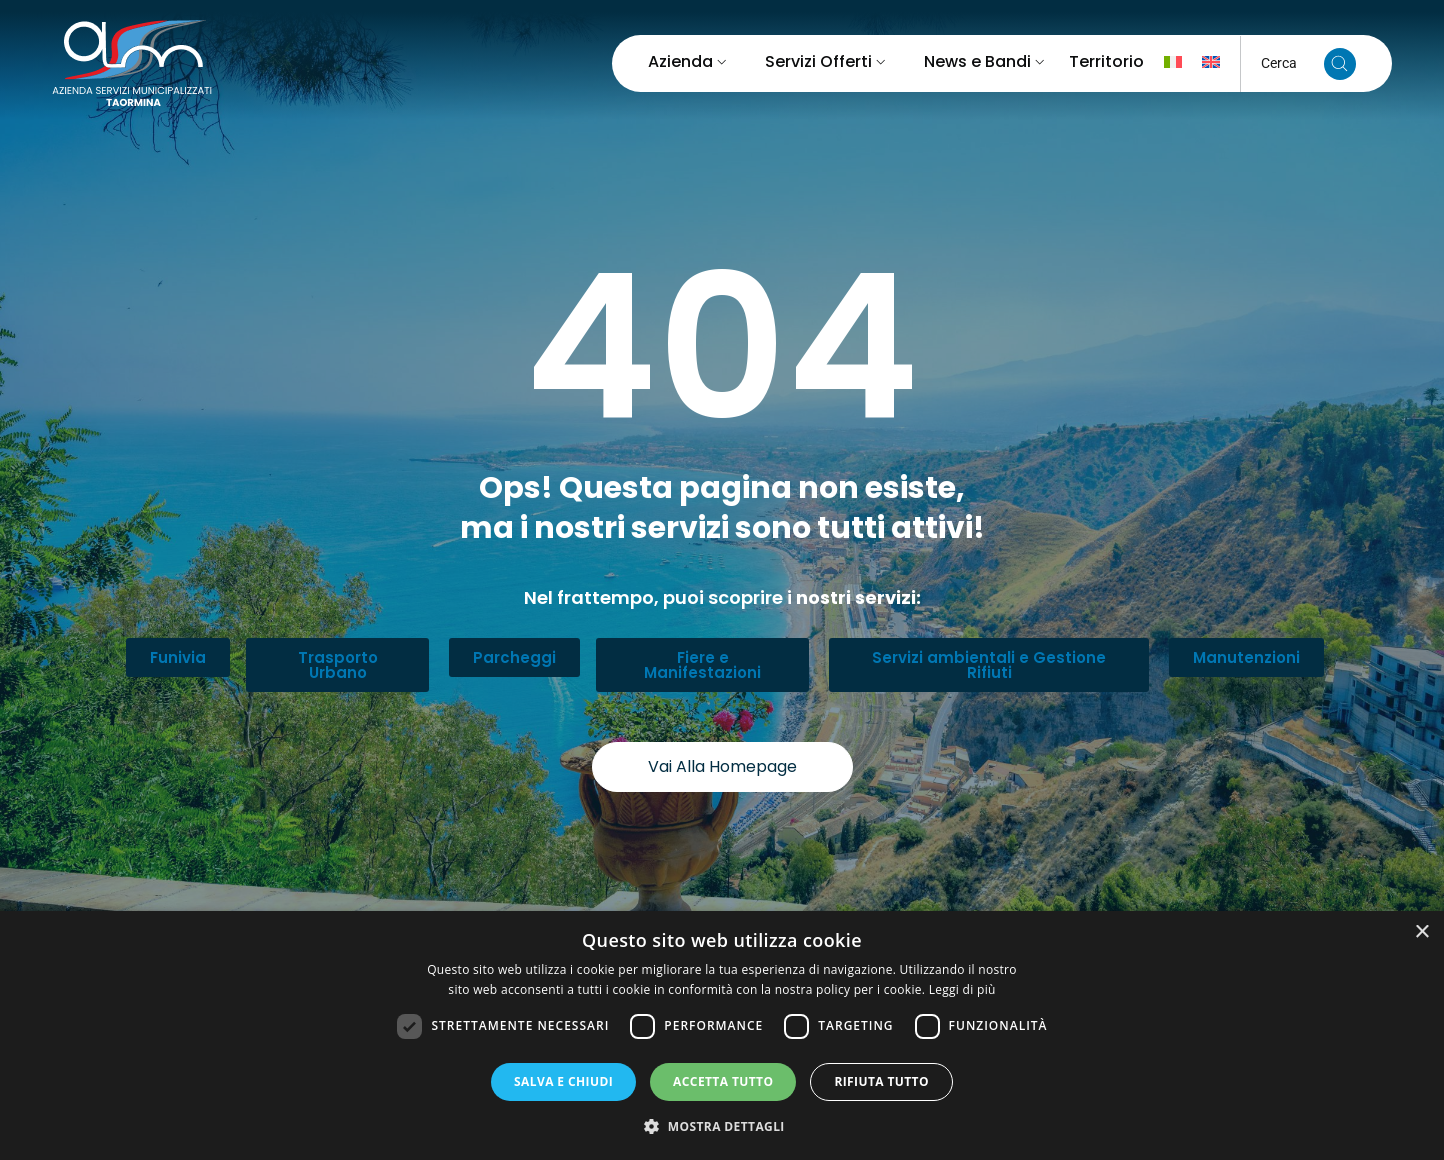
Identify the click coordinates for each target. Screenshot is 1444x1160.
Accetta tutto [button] (723, 1081)
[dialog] (722, 1035)
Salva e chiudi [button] (563, 1081)
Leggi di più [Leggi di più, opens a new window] (962, 989)
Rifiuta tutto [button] (881, 1081)
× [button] (1421, 932)
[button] (722, 1126)
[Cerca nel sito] (1340, 64)
